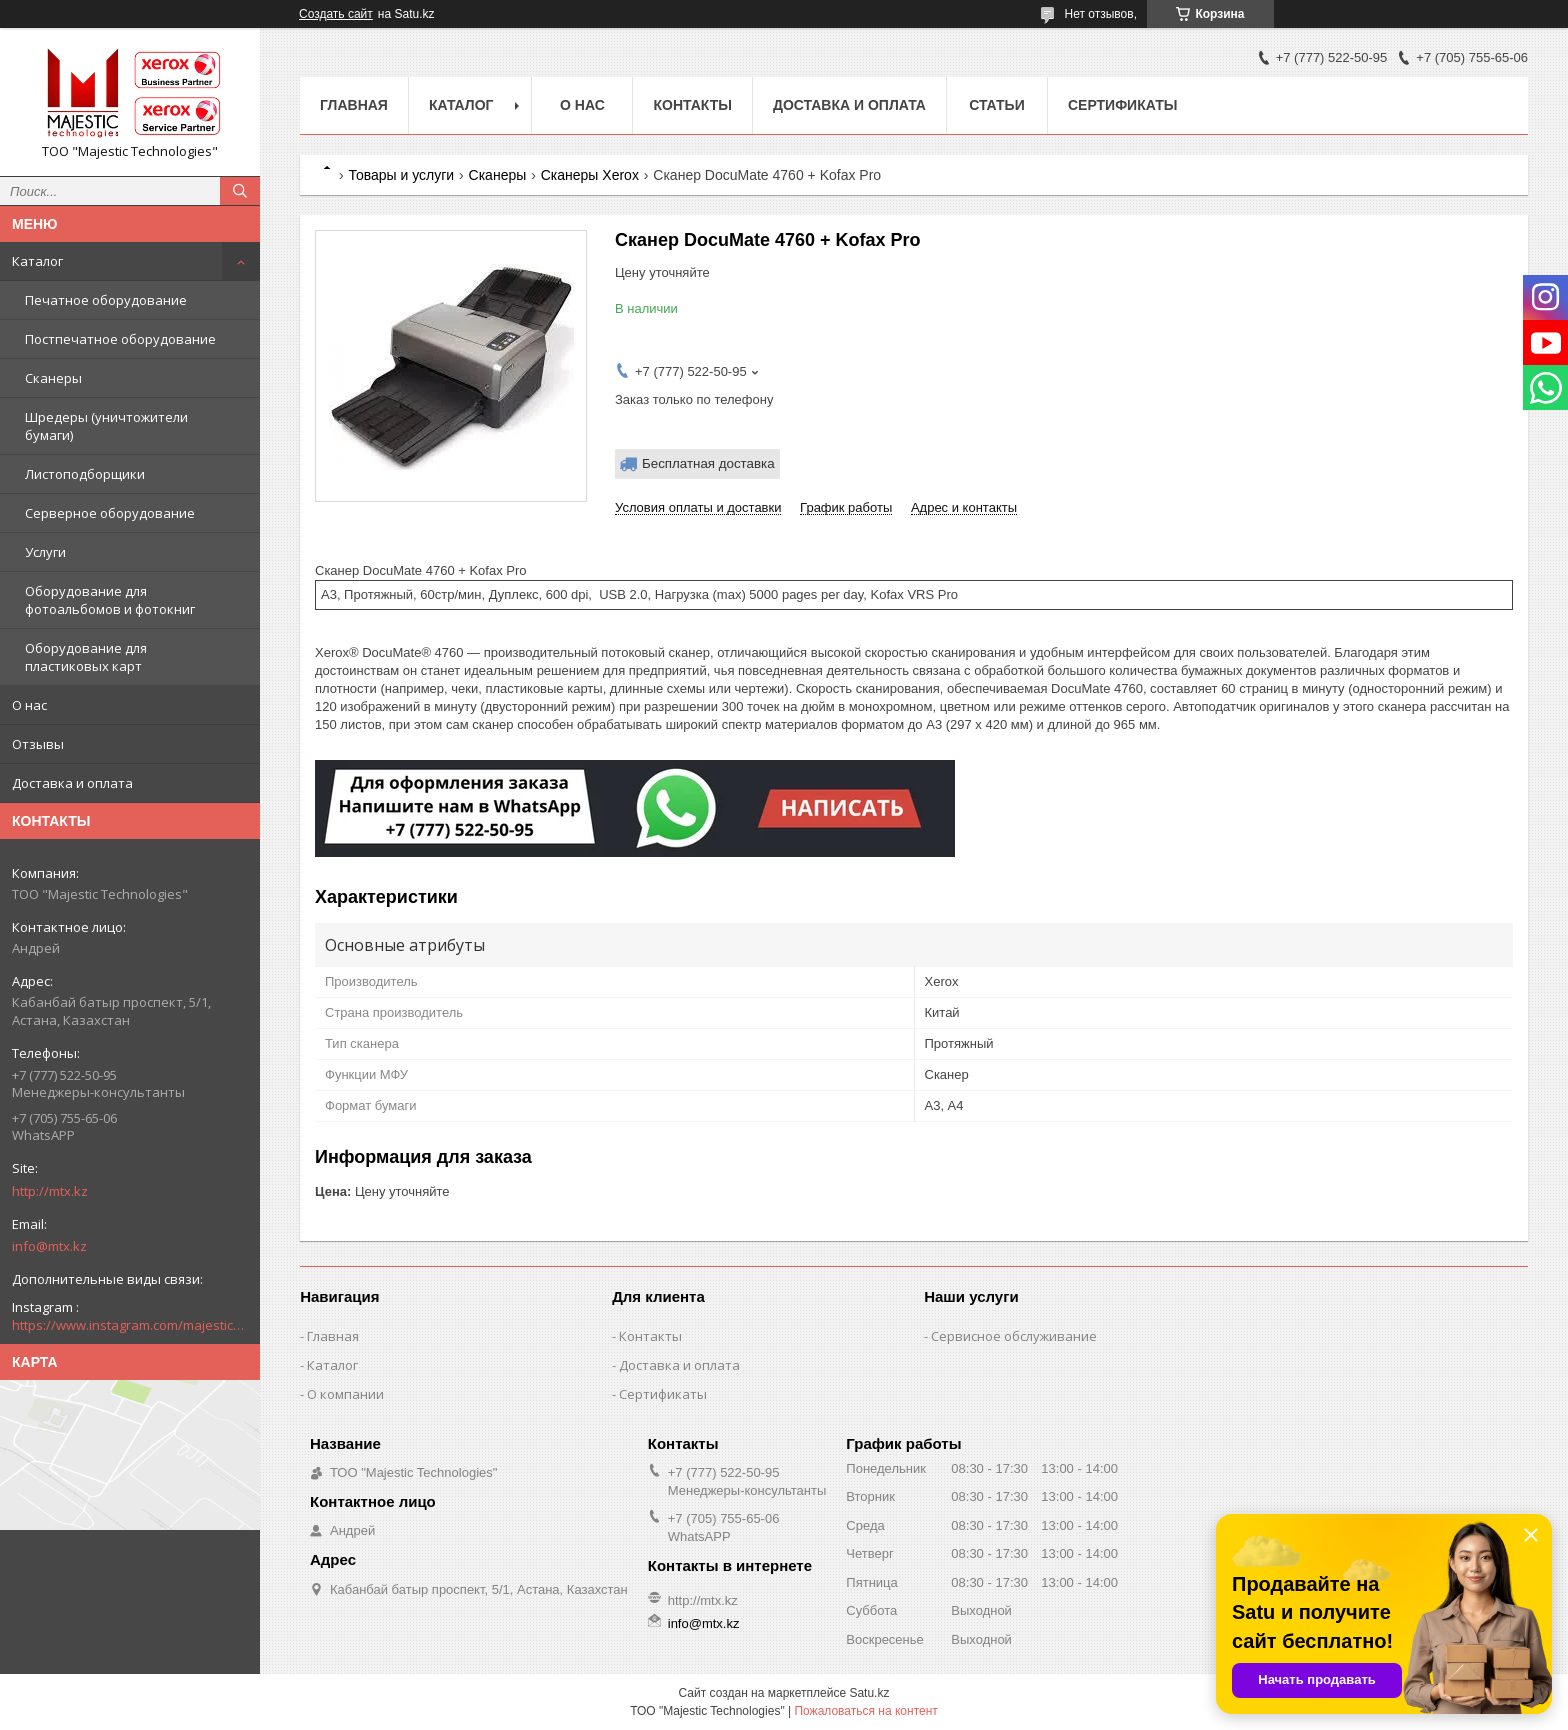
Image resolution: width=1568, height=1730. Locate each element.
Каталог (37, 261)
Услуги (45, 552)
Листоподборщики (85, 474)
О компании (345, 1394)
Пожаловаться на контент (865, 1711)
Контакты (692, 105)
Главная (354, 105)
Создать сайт (336, 14)
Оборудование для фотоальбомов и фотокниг (110, 600)
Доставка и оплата (72, 783)
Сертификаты (1122, 105)
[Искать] (240, 191)
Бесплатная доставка (708, 463)
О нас (29, 705)
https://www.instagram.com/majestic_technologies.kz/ (130, 1325)
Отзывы (38, 744)
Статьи (997, 105)
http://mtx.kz (50, 1191)
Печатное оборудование (106, 300)
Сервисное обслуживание (1014, 1336)
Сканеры (53, 378)
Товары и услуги (401, 175)
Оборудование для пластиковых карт (86, 657)
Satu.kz (869, 1693)
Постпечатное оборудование (120, 339)
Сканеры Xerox (590, 175)
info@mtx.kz (49, 1246)
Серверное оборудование (110, 513)
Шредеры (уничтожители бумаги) (106, 426)
